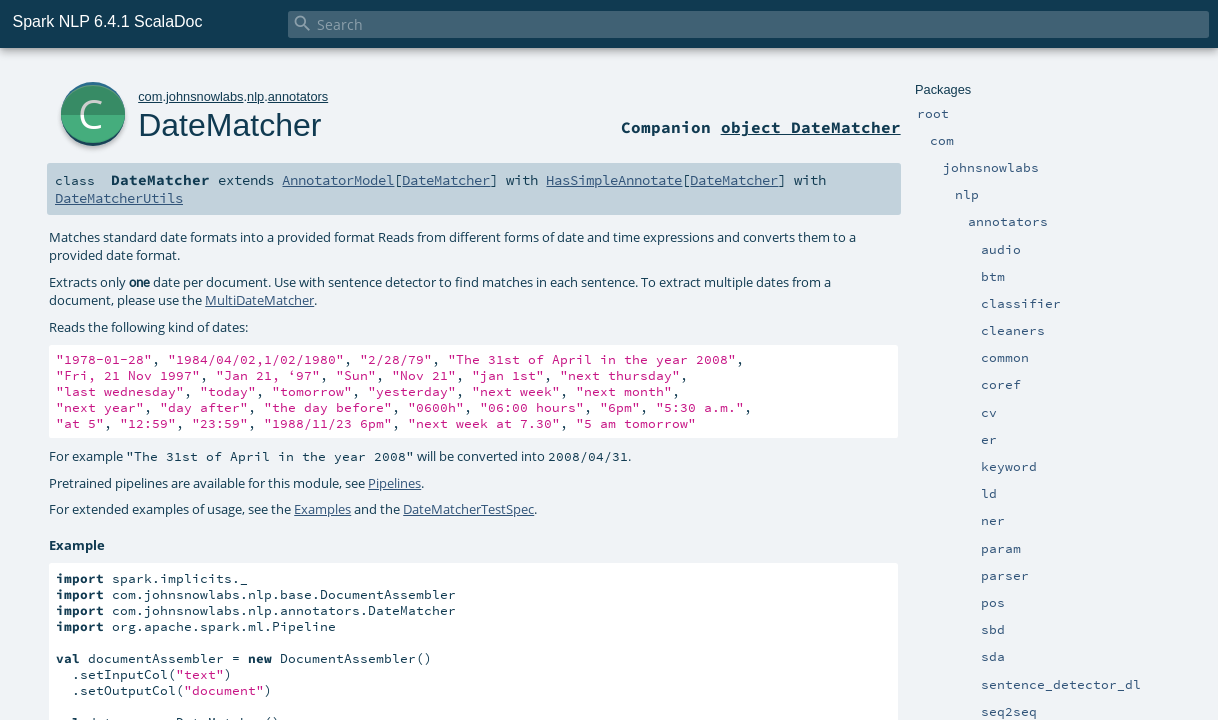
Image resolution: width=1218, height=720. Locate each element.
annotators (298, 96)
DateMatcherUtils (119, 198)
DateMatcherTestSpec (468, 509)
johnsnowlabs (205, 96)
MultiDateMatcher (259, 300)
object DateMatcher (811, 127)
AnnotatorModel (338, 180)
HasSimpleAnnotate (614, 180)
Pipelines (394, 483)
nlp (255, 96)
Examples (322, 509)
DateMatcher (229, 125)
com (150, 96)
